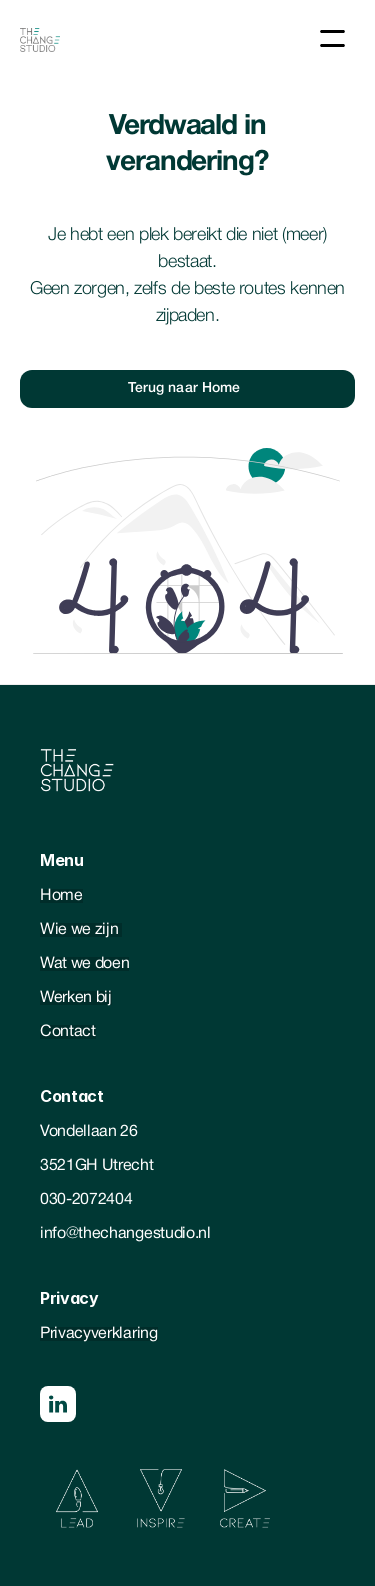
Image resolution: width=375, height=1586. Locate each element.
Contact (68, 1032)
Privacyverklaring (99, 1334)
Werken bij (76, 998)
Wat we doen (84, 964)
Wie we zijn (81, 930)
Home (61, 896)
